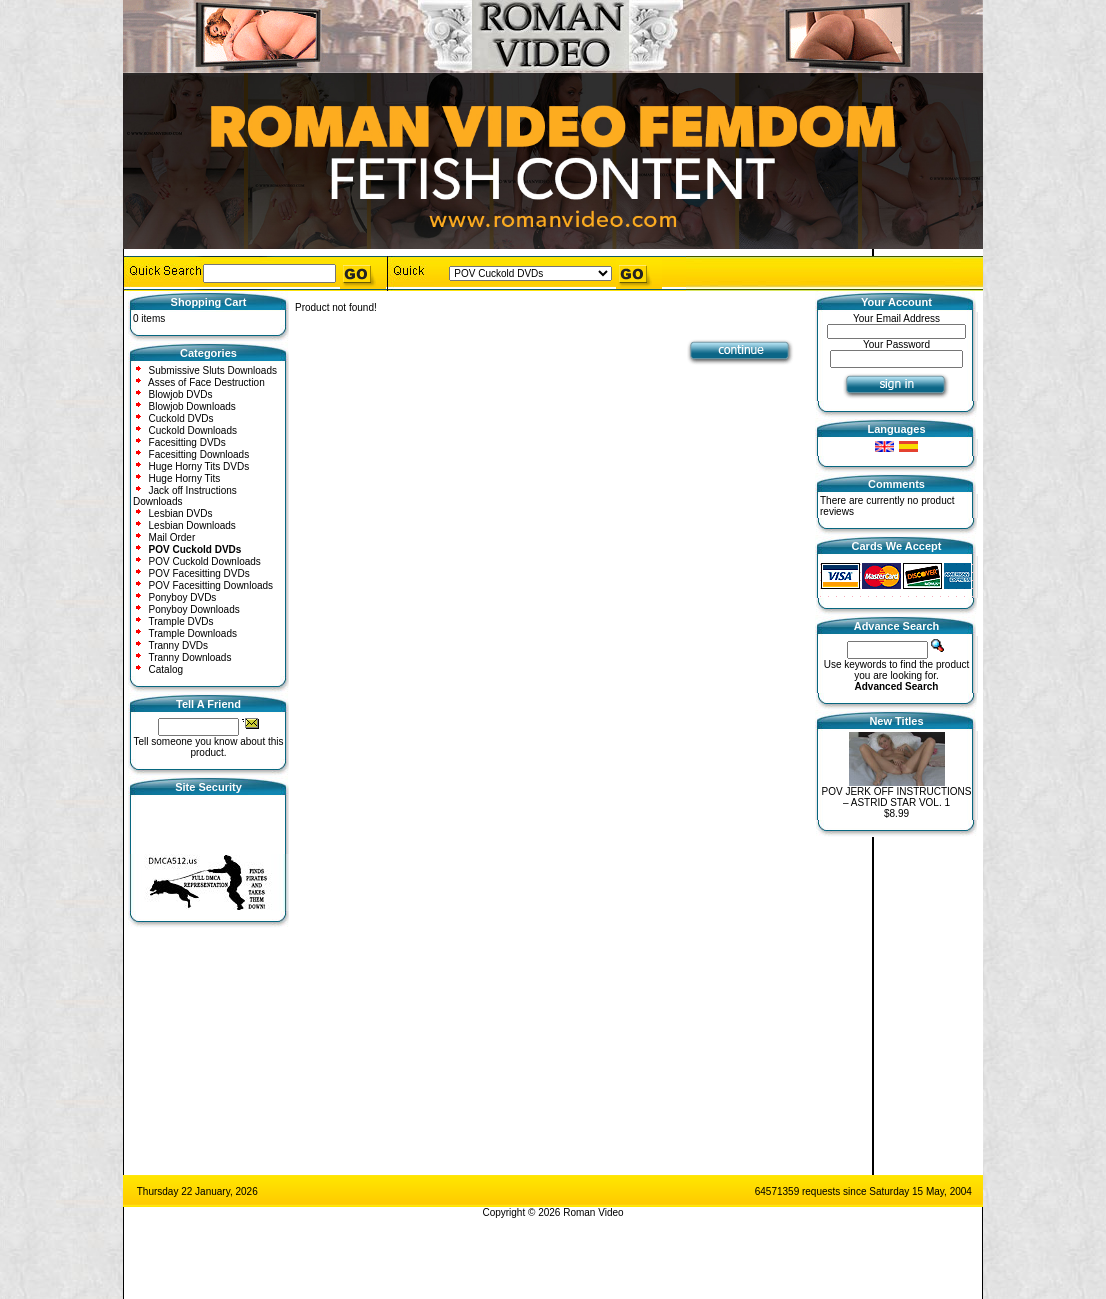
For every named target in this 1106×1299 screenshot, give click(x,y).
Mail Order (172, 537)
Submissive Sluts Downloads (213, 370)
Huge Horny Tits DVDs (199, 466)
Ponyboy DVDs (183, 597)
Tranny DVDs (178, 645)
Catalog (166, 669)
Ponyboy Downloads (194, 609)
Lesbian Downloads (192, 525)
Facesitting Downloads (199, 454)
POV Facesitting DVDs (199, 573)
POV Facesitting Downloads (211, 585)
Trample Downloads (192, 633)
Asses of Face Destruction (206, 382)
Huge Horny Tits (185, 478)
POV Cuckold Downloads (205, 561)
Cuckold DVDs (181, 418)
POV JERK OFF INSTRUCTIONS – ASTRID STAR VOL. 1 (896, 797)
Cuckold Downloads (193, 430)
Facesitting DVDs (187, 442)
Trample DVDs (180, 621)
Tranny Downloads (189, 657)
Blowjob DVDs (181, 394)
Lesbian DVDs (181, 513)
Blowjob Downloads (192, 406)
